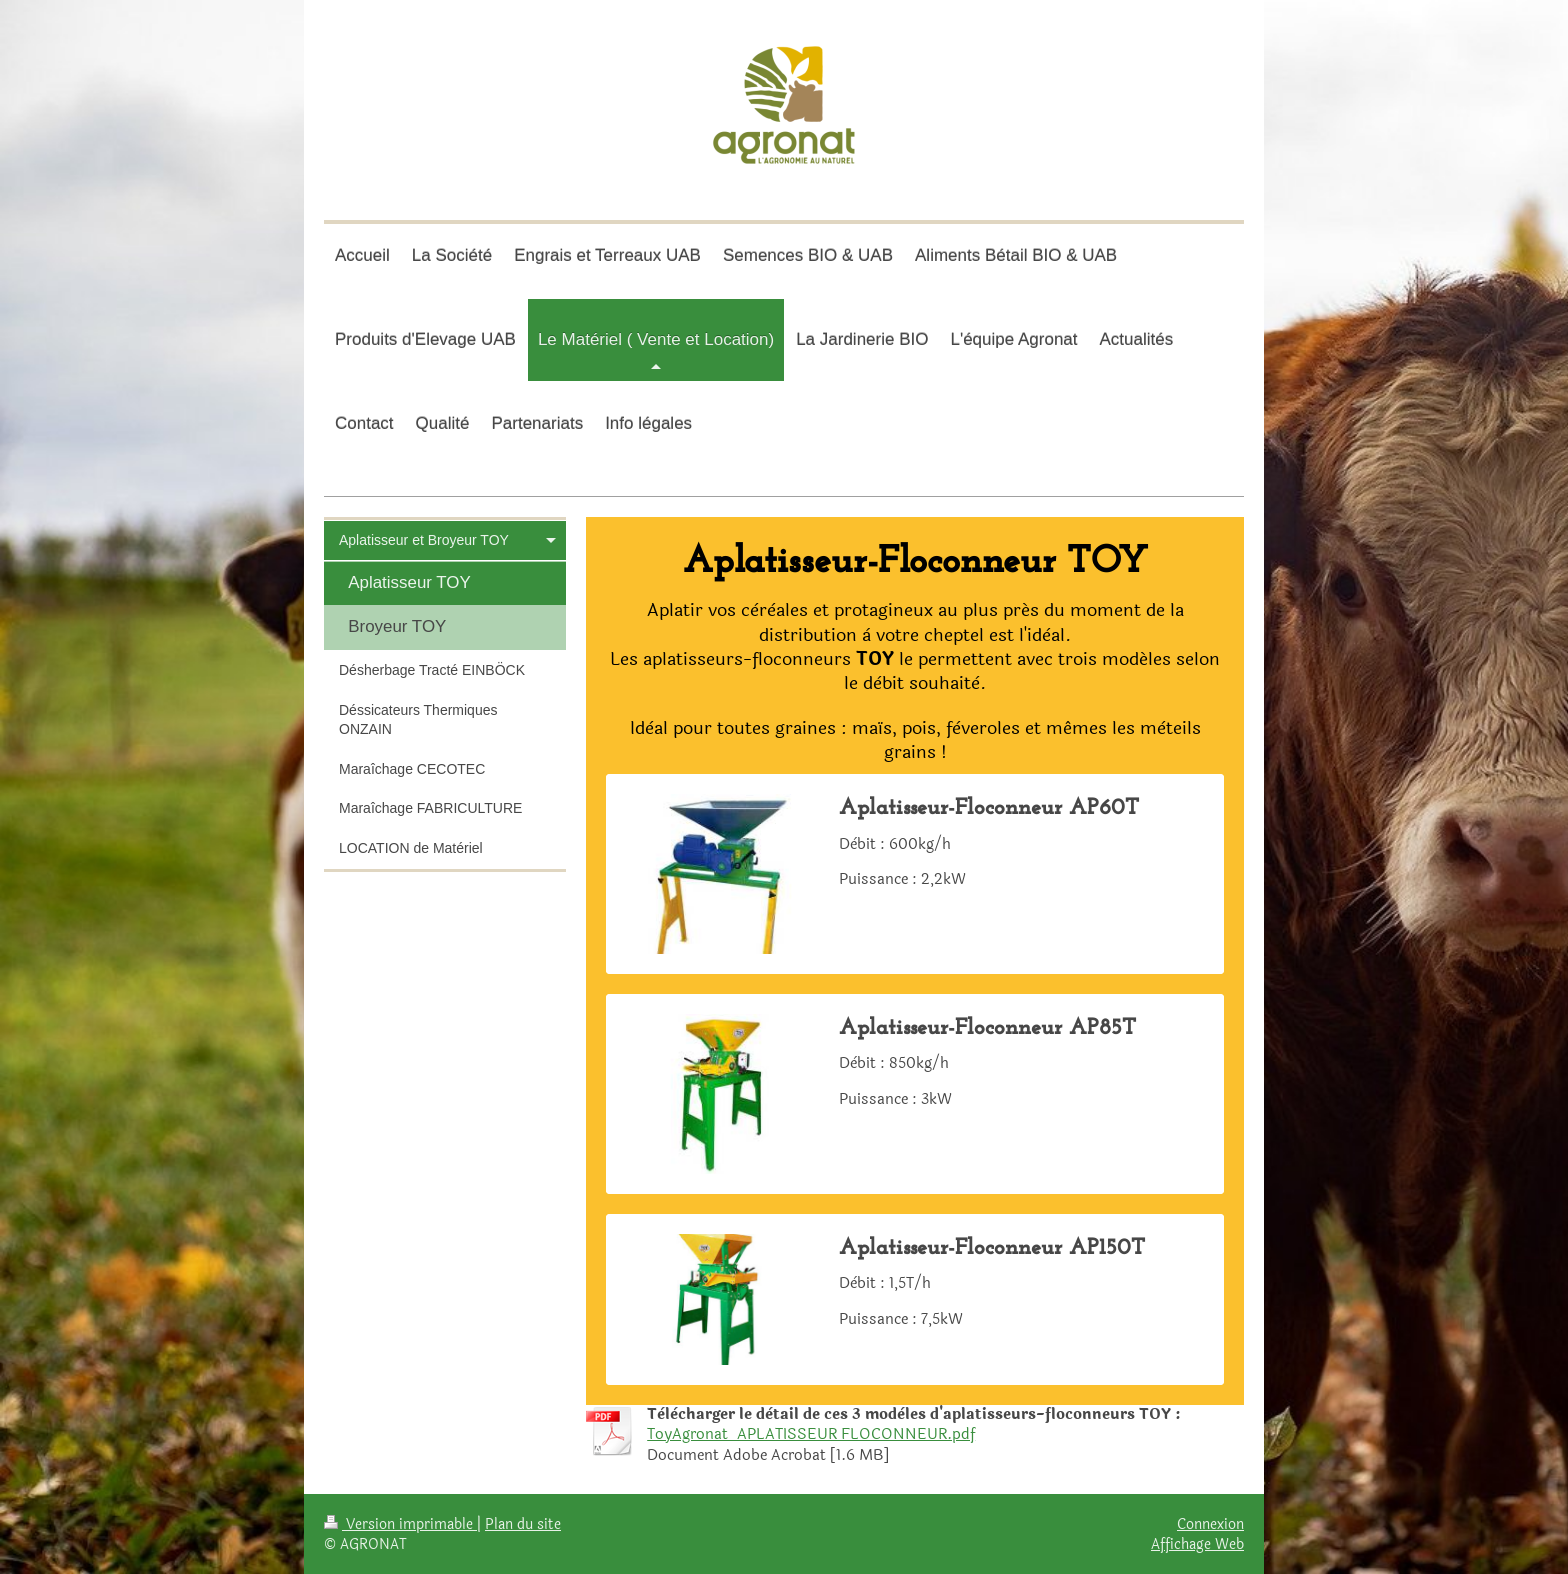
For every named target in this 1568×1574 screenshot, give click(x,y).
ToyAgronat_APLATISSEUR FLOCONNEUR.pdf (811, 1434)
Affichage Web (1197, 1544)
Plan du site (523, 1524)
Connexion (1210, 1524)
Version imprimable (400, 1524)
